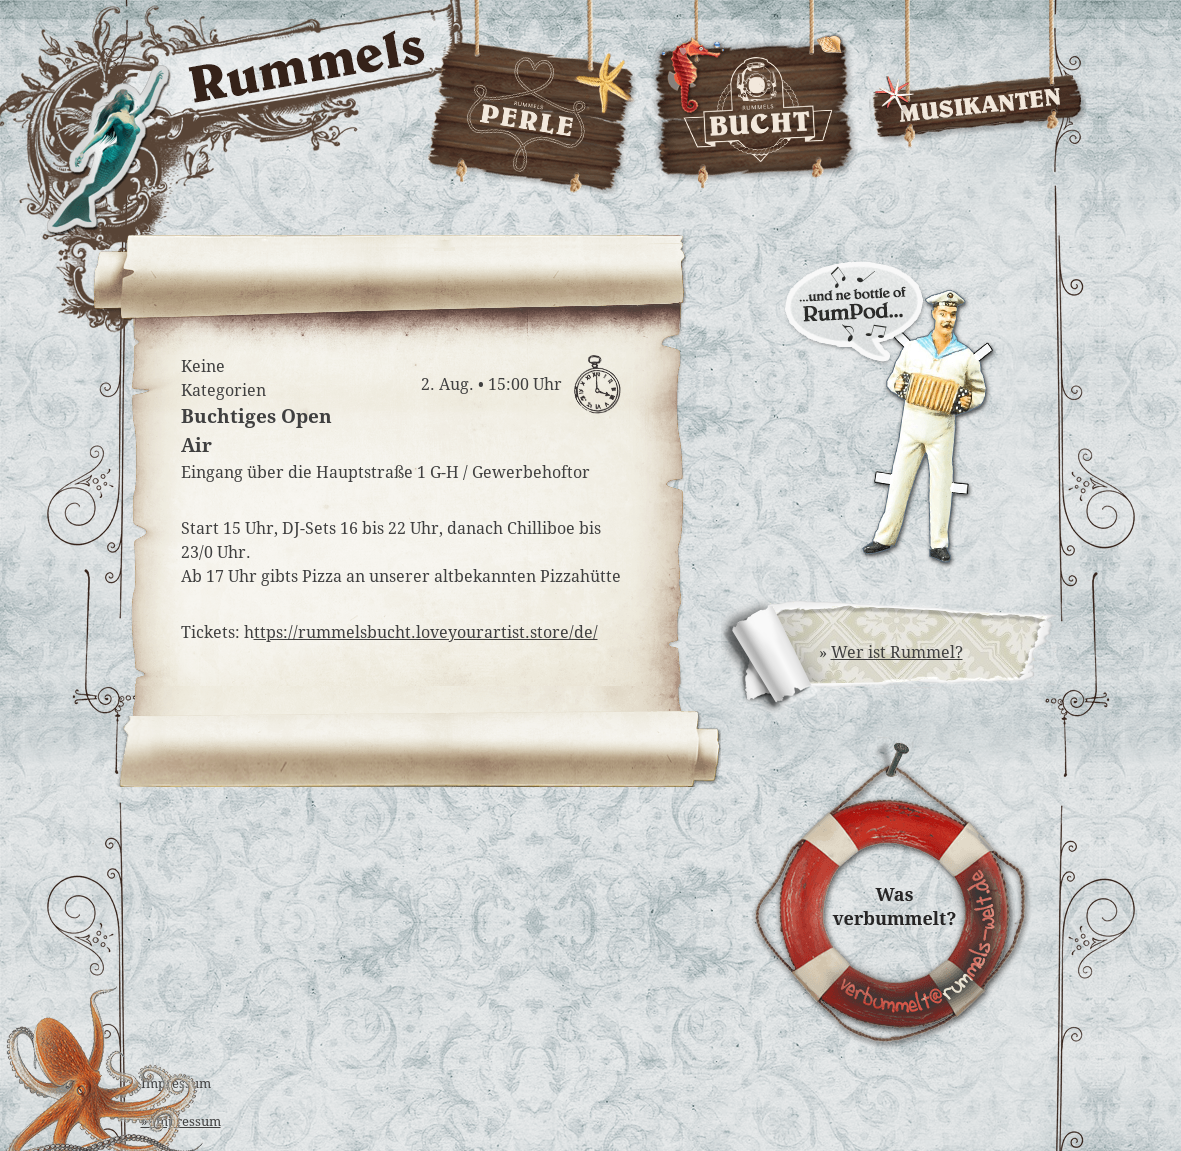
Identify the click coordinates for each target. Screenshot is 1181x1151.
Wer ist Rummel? (897, 652)
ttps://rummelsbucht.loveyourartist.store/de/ (426, 632)
